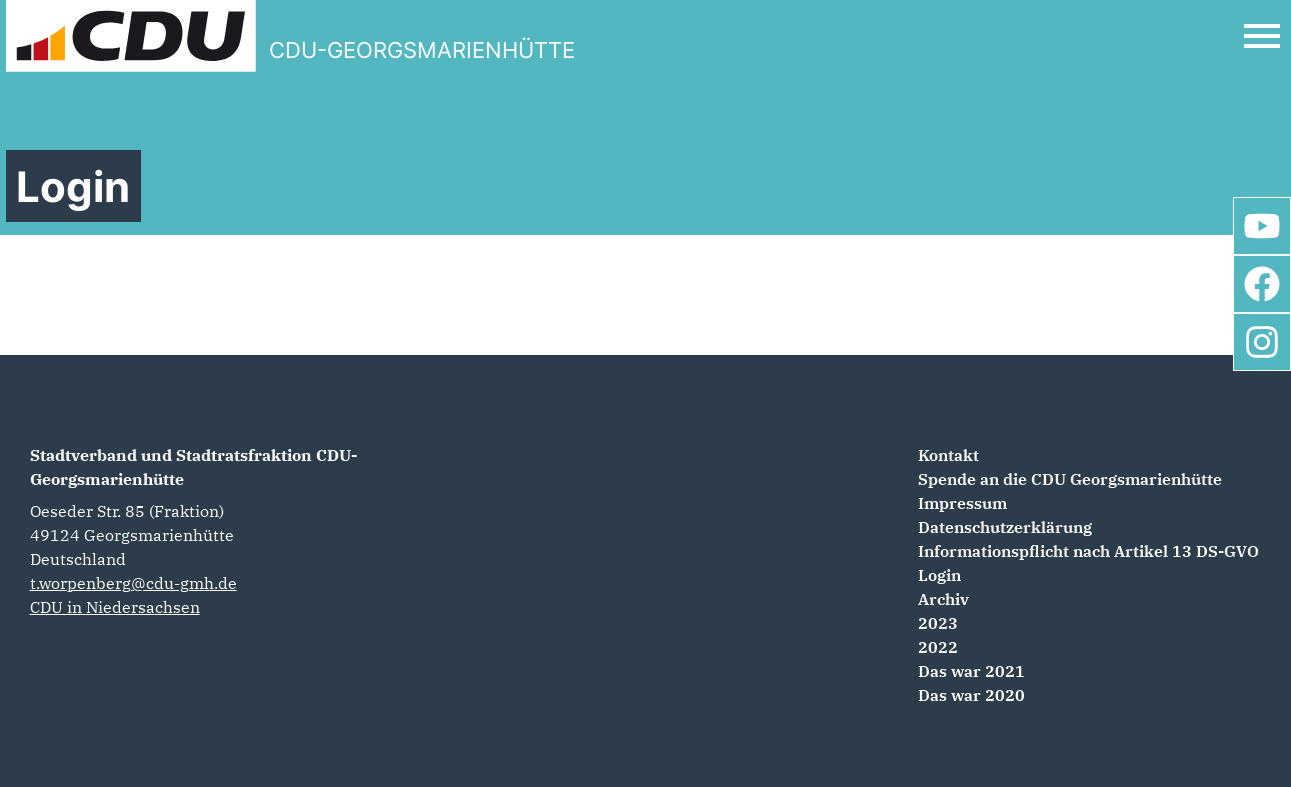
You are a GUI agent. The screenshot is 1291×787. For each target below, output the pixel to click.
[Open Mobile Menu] (1262, 36)
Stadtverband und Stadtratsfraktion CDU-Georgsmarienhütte (193, 467)
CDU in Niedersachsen (115, 607)
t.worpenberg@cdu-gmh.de (133, 583)
